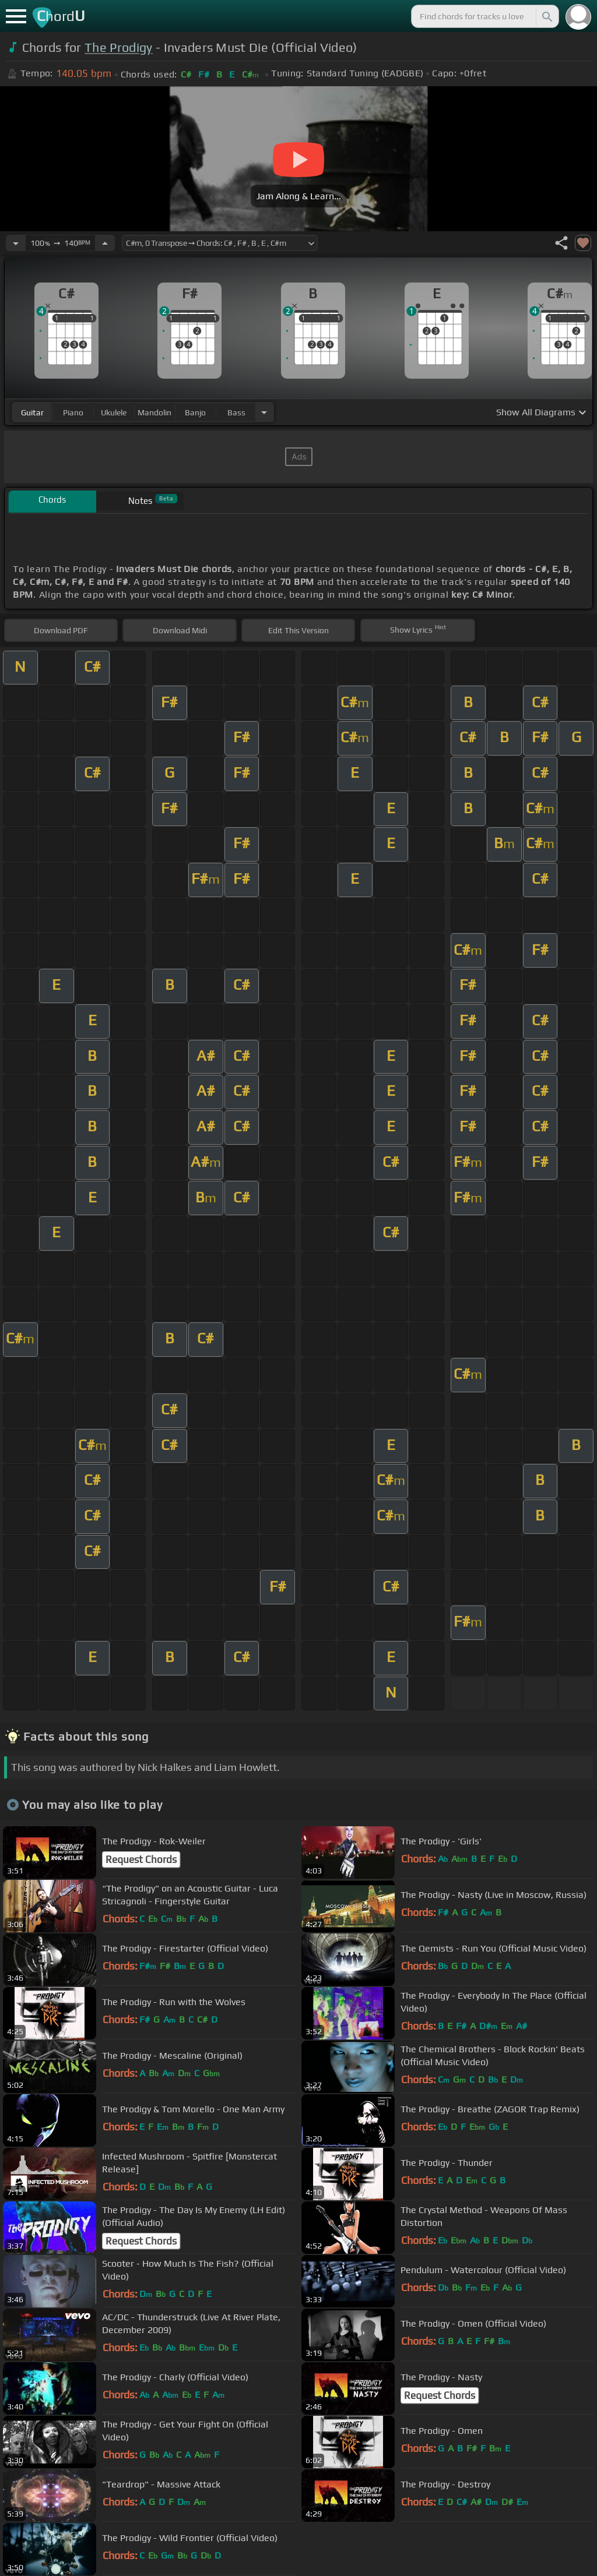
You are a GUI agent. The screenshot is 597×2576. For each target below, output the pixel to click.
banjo (195, 412)
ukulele (114, 412)
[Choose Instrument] (264, 412)
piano (73, 412)
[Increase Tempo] (105, 243)
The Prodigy (119, 47)
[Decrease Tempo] (16, 243)
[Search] (546, 16)
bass (236, 412)
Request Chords (141, 1859)
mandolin (154, 412)
